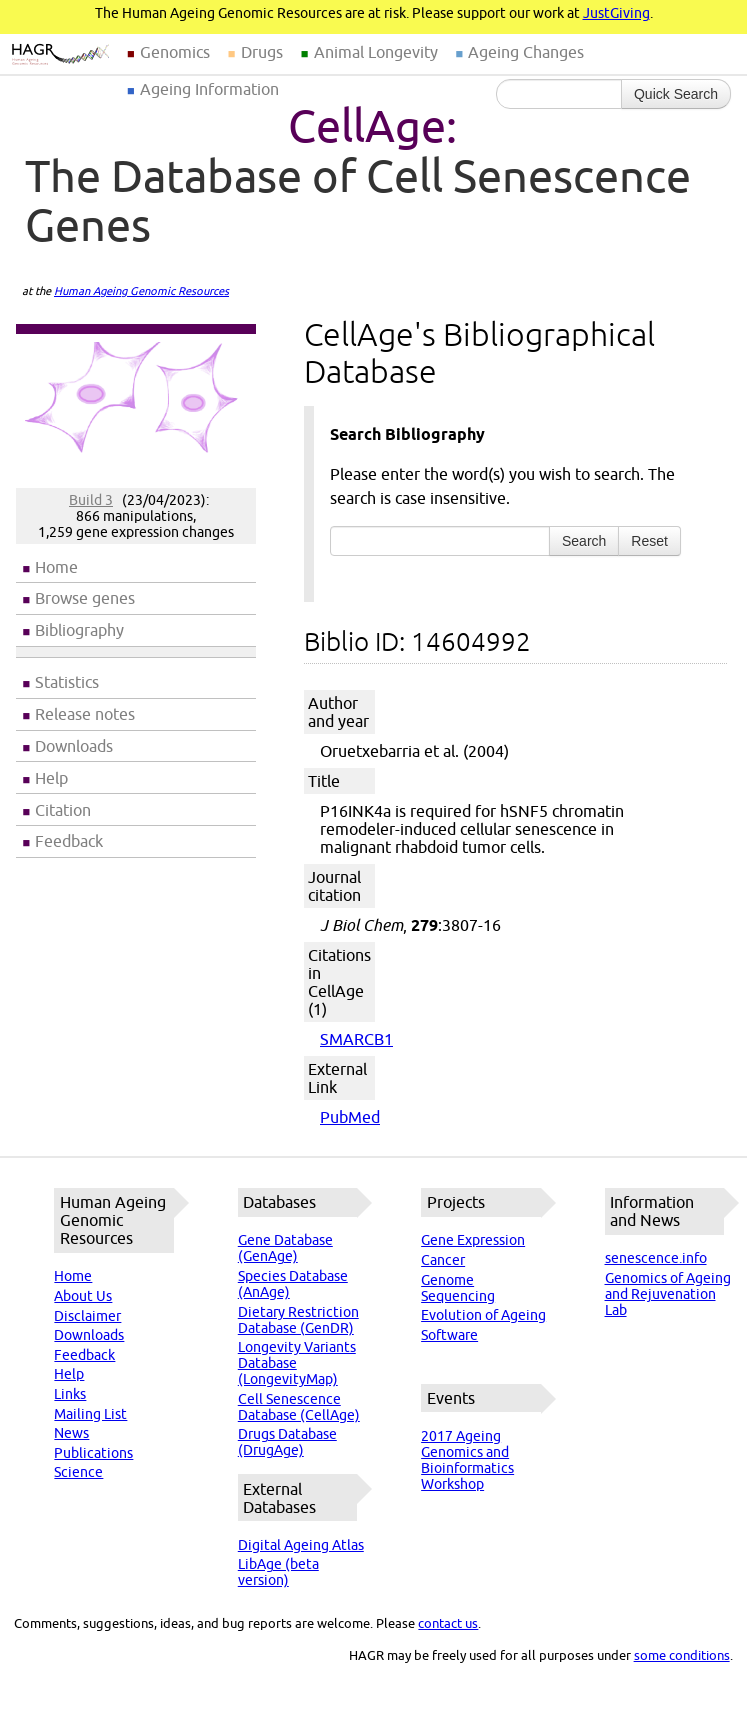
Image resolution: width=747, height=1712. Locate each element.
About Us (83, 1296)
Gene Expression (473, 1240)
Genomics (175, 52)
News (71, 1433)
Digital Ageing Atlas (301, 1545)
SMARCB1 (356, 1039)
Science (78, 1472)
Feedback (69, 841)
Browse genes (85, 598)
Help (51, 778)
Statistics (67, 682)
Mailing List (90, 1414)
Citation (63, 810)
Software (449, 1335)
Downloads (74, 746)
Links (70, 1394)
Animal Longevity (376, 52)
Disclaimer (87, 1316)
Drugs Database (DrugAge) (287, 1442)
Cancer (443, 1260)
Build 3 (91, 500)
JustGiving (616, 13)
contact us (448, 1623)
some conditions (682, 1655)
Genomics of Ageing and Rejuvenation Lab (668, 1294)
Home (56, 567)
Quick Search (676, 94)
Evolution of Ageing (483, 1315)
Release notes (85, 714)
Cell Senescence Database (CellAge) (299, 1407)
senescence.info (656, 1258)
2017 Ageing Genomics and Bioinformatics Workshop (467, 1460)
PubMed (350, 1117)
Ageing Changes (526, 52)
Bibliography (79, 630)
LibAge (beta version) (278, 1572)
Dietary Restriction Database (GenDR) (298, 1320)
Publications (93, 1453)
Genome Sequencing (458, 1288)
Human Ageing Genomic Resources (141, 291)
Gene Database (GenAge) (285, 1248)
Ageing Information (209, 89)
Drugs (262, 52)
